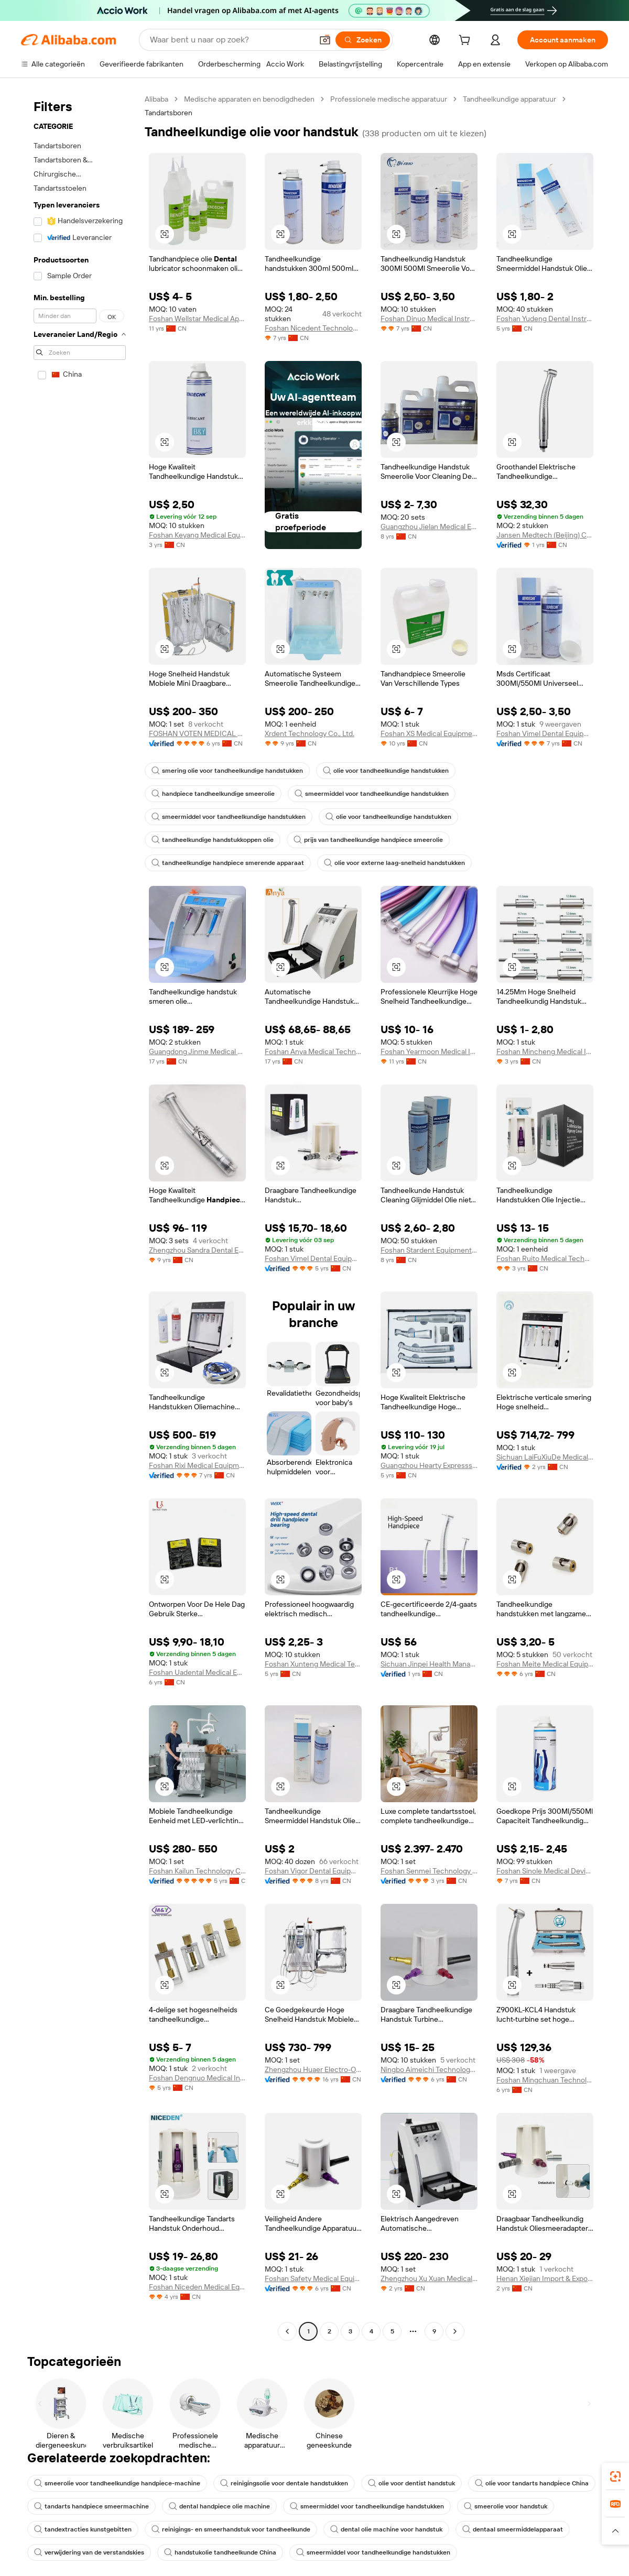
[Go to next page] (455, 2331)
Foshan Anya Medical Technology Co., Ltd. (313, 1051)
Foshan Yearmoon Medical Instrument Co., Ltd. (429, 1051)
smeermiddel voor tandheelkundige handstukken (372, 794)
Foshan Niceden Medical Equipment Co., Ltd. (197, 2287)
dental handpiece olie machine (219, 2506)
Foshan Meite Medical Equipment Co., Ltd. (544, 1664)
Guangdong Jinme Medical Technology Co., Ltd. (197, 1051)
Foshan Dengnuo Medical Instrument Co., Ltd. (197, 2078)
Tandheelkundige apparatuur (509, 99)
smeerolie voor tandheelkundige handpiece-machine (117, 2483)
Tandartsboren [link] (168, 112)
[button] (325, 40)
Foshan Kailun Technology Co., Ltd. (197, 1871)
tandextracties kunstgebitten (83, 2529)
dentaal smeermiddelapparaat (512, 2529)
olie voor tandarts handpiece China (532, 2483)
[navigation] (79, 1216)
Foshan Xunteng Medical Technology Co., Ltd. (313, 1664)
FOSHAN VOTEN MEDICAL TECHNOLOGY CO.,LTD (197, 733)
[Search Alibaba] (230, 40)
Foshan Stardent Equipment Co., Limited (429, 1250)
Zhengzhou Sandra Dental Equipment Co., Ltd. (197, 1250)
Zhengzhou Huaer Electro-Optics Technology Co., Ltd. (313, 2069)
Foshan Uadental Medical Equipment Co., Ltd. (197, 1672)
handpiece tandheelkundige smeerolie (213, 794)
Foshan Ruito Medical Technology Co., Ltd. (544, 1258)
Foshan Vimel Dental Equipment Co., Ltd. (544, 733)
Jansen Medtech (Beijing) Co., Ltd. (544, 535)
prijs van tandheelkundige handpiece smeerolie (368, 840)
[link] (615, 2476)
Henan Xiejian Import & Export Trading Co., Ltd (544, 2278)
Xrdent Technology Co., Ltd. (309, 733)
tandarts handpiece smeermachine (91, 2506)
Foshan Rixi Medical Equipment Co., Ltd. (197, 1465)
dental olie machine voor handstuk (386, 2529)
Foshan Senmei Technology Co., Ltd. (429, 1871)
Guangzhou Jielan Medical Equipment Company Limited (429, 526)
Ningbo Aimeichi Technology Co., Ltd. (429, 2069)
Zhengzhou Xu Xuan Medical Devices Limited (429, 2278)
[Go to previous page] (287, 2331)
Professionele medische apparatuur (388, 99)
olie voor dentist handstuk (411, 2483)
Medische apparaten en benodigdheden (249, 99)
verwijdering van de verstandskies (89, 2552)
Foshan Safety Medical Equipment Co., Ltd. (313, 2278)
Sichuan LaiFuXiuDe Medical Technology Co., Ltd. (544, 1457)
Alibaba (156, 99)
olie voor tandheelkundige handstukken (386, 770)
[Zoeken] (362, 39)
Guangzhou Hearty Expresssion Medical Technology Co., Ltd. (429, 1465)
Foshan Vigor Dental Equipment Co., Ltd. (313, 1871)
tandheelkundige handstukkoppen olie (212, 840)
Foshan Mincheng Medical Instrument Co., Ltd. (544, 1051)
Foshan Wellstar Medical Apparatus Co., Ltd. (197, 318)
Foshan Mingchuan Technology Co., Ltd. (544, 2080)
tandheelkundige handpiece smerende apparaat (227, 863)
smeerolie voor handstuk (505, 2506)
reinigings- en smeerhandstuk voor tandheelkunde (230, 2529)
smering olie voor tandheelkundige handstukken (227, 770)
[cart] (466, 41)
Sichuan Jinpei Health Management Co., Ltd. (429, 1664)
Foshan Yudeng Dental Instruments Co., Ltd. (544, 318)
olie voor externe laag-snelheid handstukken (394, 863)
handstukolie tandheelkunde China (220, 2552)
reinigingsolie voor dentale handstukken (284, 2483)
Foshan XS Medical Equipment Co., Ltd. (429, 733)
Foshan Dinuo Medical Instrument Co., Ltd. (429, 318)
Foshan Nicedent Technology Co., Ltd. (313, 328)
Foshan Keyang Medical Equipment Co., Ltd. (197, 535)
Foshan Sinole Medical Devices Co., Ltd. (544, 1871)
